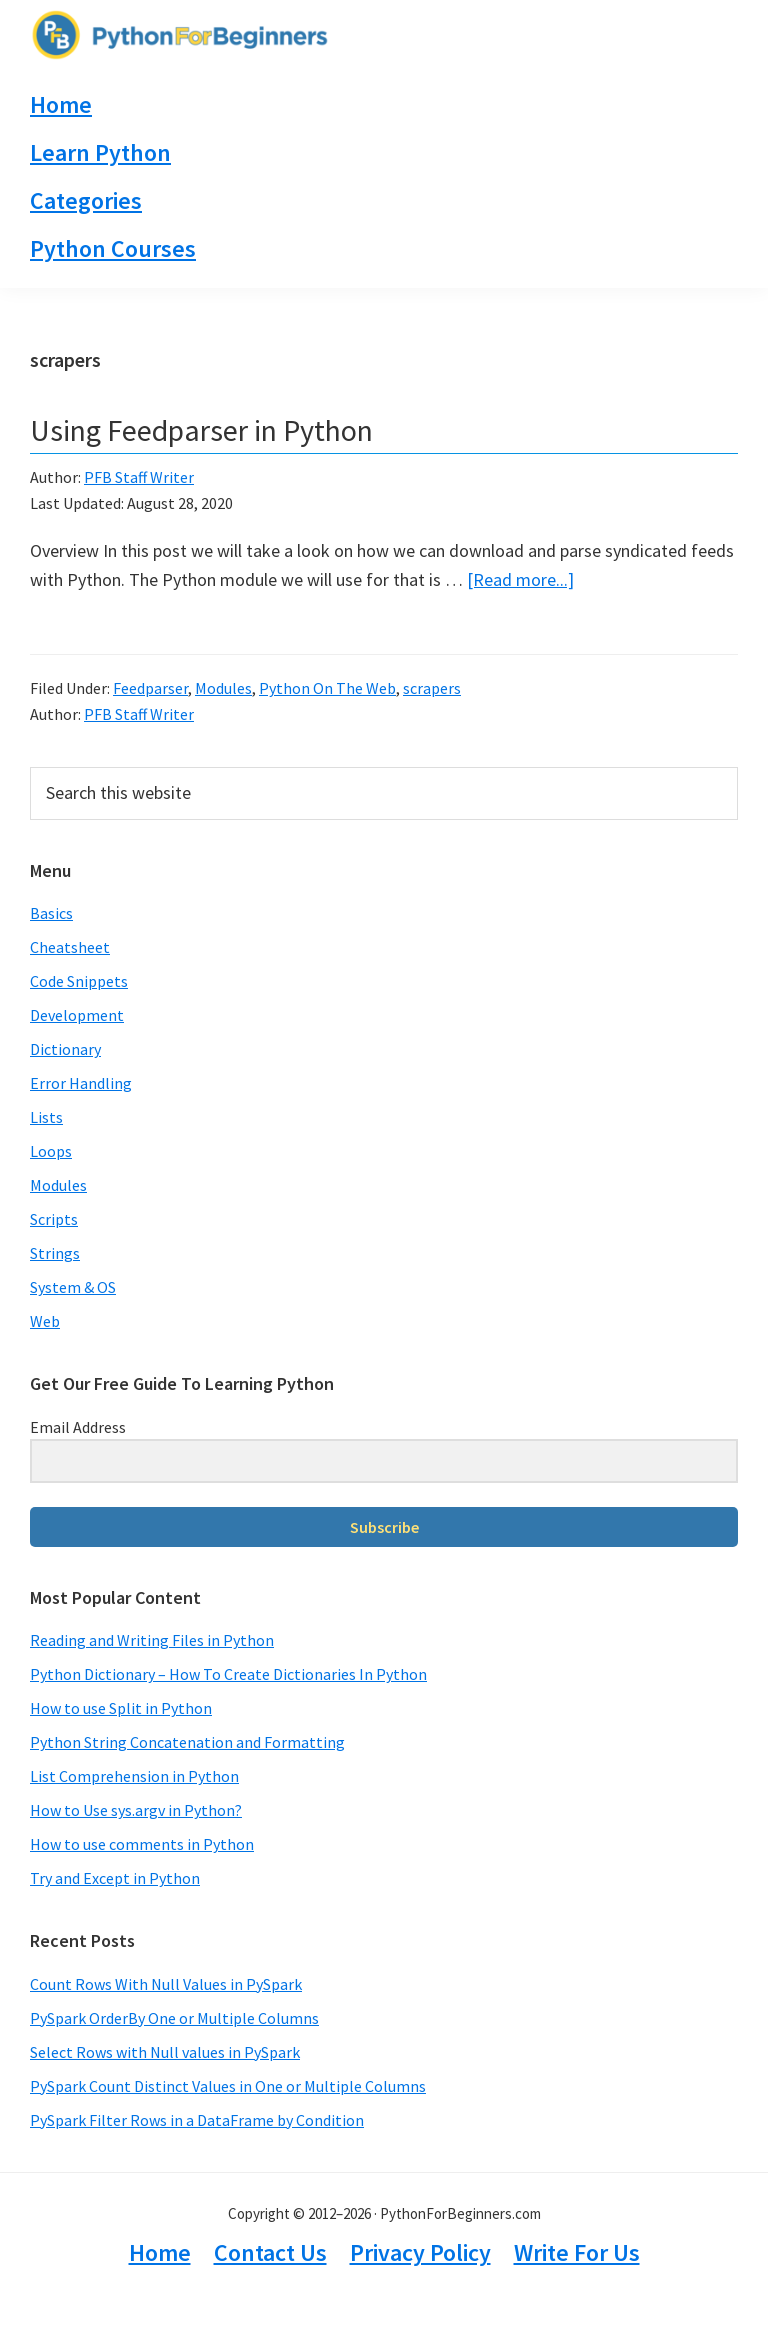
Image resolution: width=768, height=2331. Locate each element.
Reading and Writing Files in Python (152, 1640)
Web (45, 1321)
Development (77, 1015)
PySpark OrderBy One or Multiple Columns (174, 2018)
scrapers (432, 688)
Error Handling (81, 1083)
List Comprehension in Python (134, 1776)
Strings (55, 1253)
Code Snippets (79, 981)
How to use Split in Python (121, 1708)
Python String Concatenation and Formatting (187, 1742)
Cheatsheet (70, 947)
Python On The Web (327, 688)
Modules (223, 688)
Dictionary (65, 1049)
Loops (51, 1151)
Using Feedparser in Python (201, 430)
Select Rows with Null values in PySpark (165, 2052)
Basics (51, 913)
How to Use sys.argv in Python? (136, 1810)
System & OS (73, 1287)
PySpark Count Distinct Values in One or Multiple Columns (228, 2086)
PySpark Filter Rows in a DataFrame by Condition (197, 2120)
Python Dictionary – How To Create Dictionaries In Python (228, 1674)
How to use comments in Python (142, 1844)
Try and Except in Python (115, 1878)
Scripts (54, 1219)
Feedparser (150, 688)
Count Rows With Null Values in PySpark (166, 1984)
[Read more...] (520, 579)
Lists (46, 1117)
